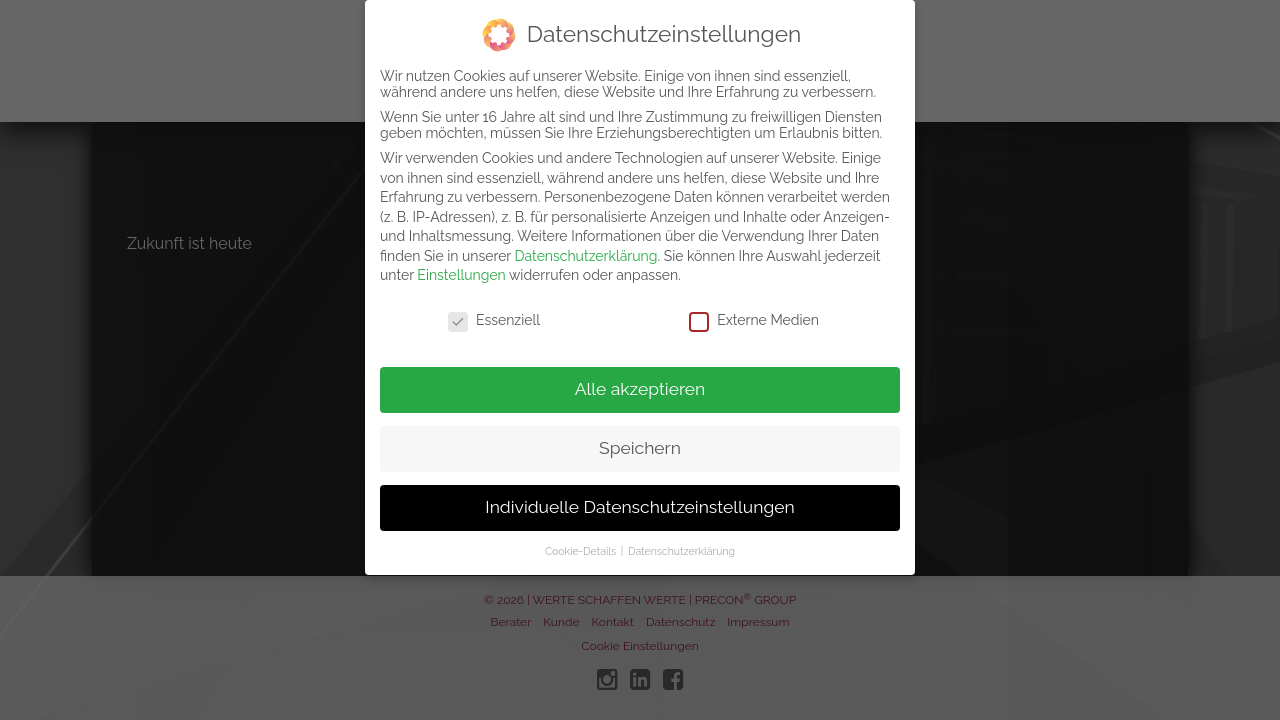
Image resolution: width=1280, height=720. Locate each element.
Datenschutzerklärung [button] (681, 537)
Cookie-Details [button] (582, 537)
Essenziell (494, 306)
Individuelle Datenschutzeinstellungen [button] (639, 493)
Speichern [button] (640, 434)
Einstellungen (461, 261)
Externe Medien (754, 306)
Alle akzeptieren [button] (640, 375)
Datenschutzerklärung (586, 242)
